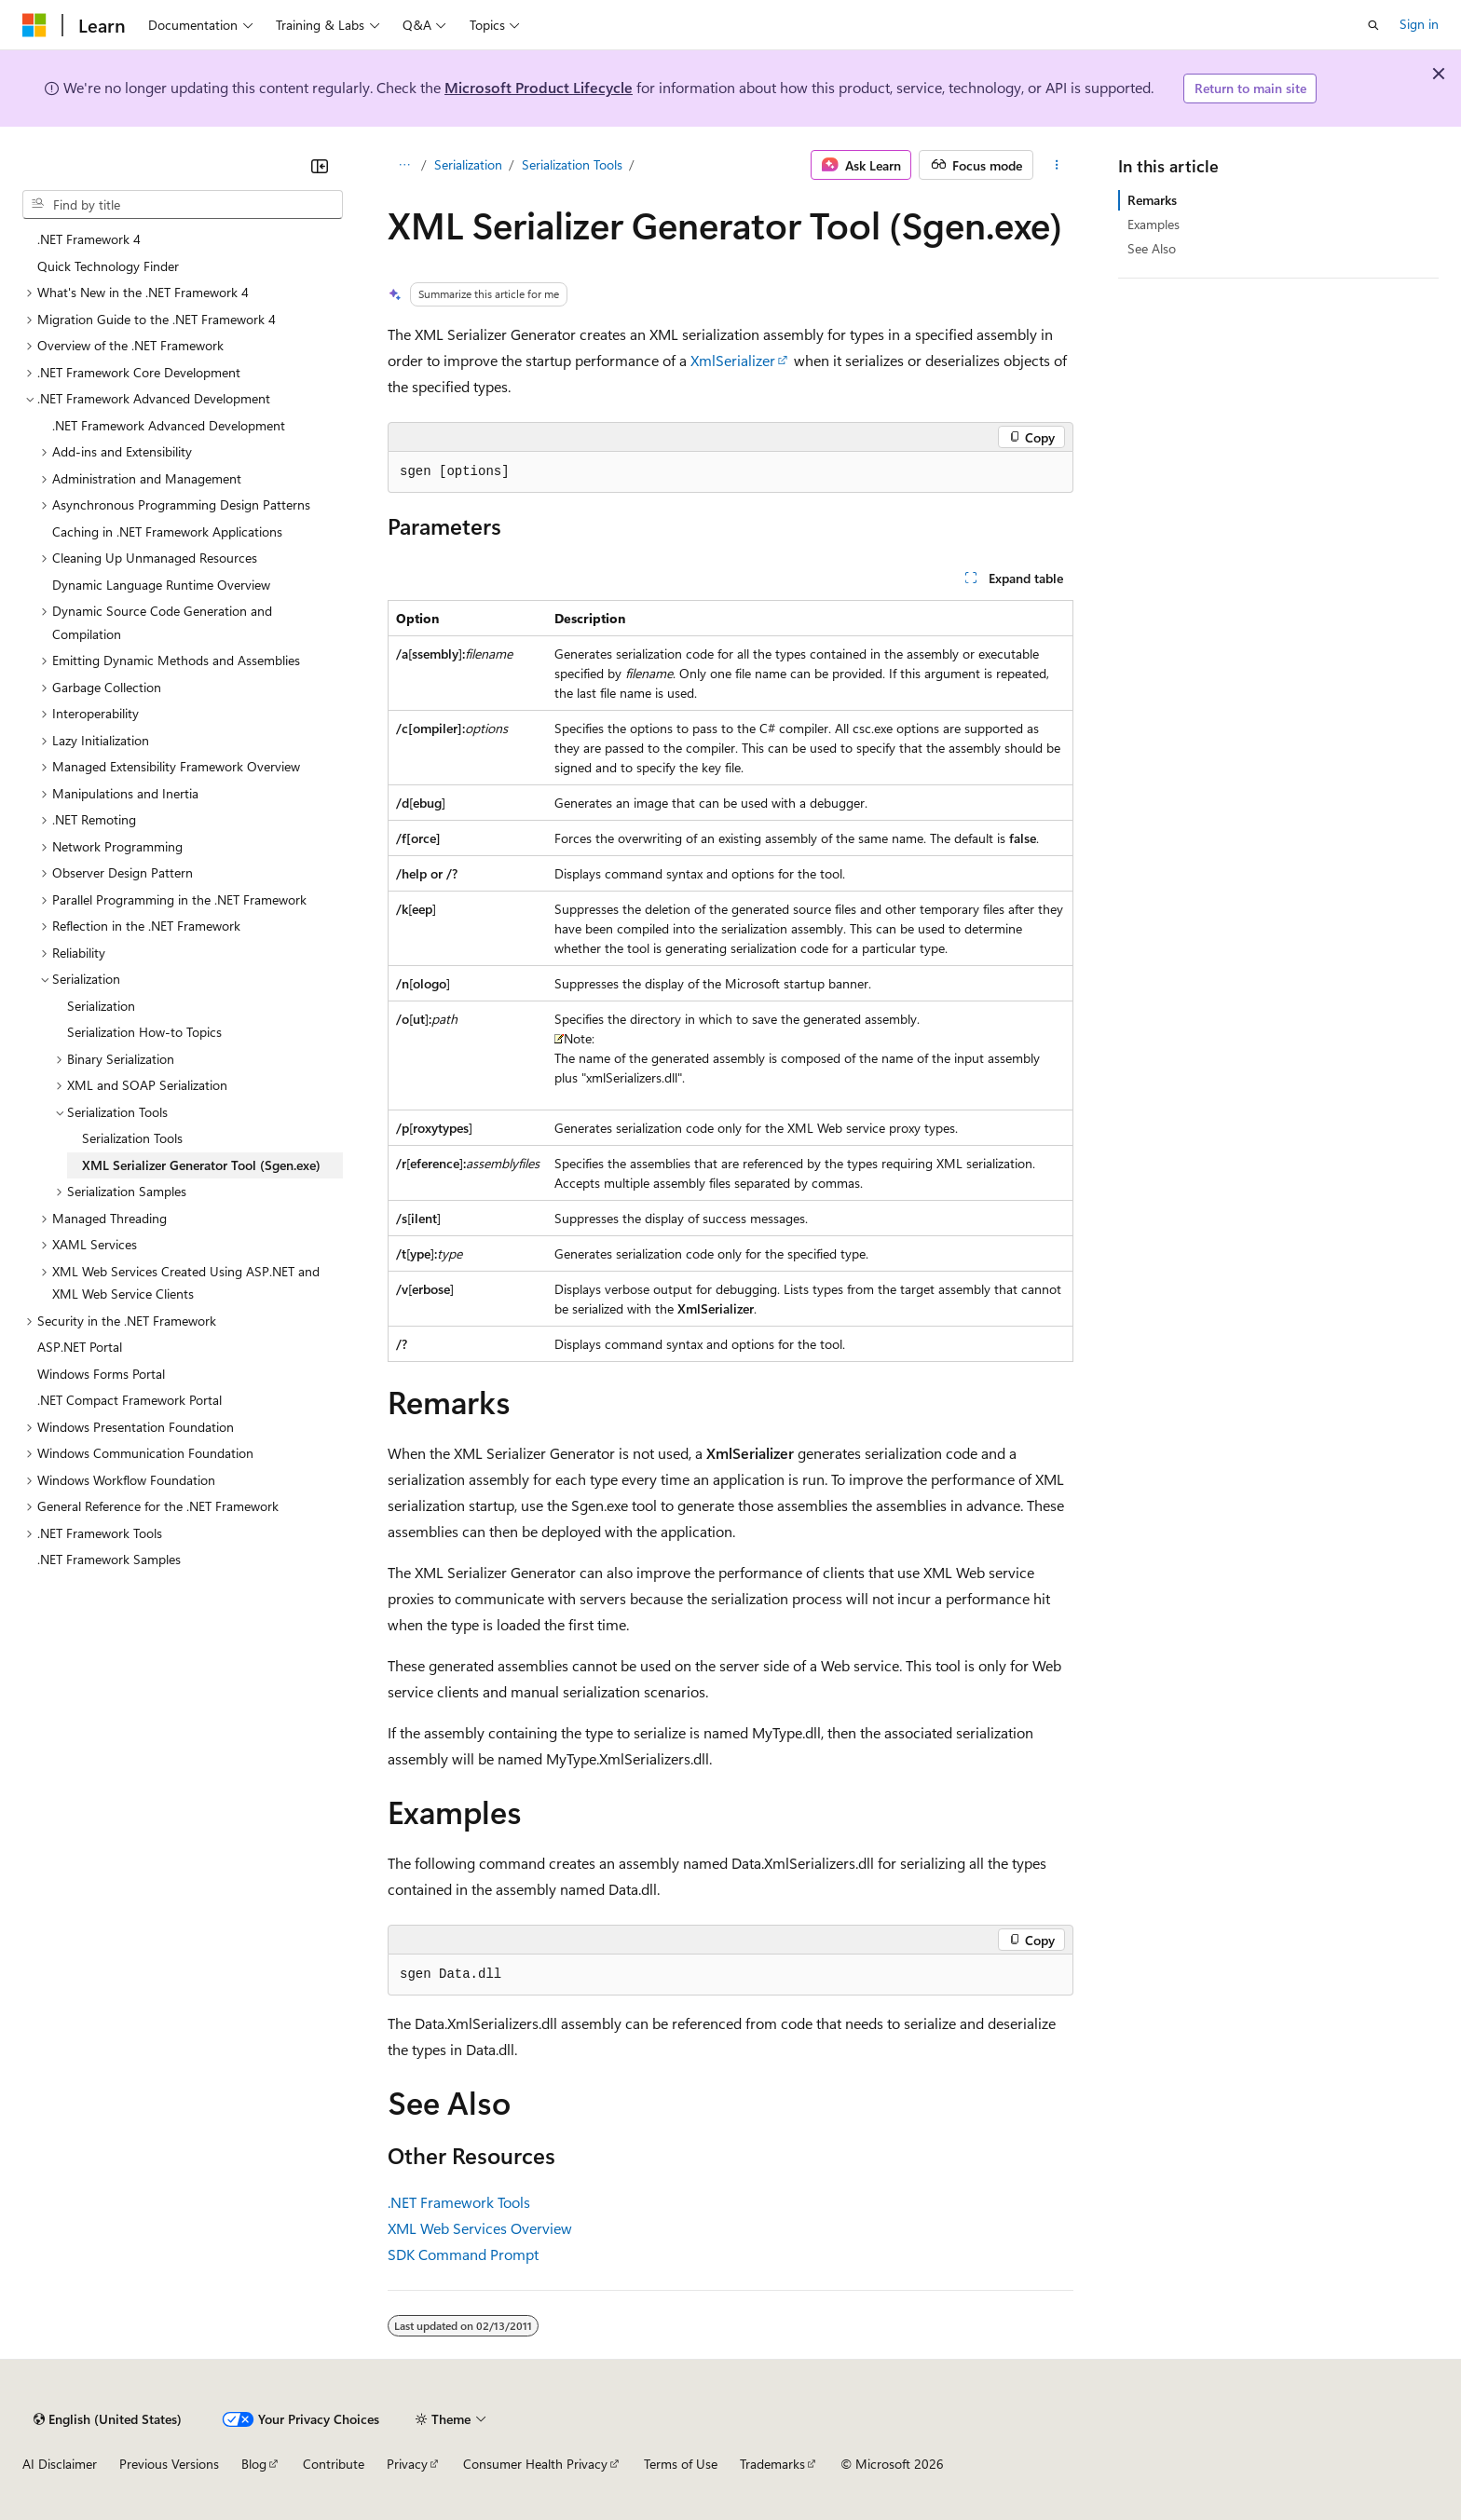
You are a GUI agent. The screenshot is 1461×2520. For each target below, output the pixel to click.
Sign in (1419, 24)
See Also (1151, 248)
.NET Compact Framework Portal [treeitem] (129, 1400)
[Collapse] (319, 166)
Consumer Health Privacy (535, 2463)
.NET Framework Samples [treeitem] (109, 1559)
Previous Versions (169, 2463)
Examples (1153, 224)
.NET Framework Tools (459, 2202)
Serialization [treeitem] (101, 1006)
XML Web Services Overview (480, 2228)
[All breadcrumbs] (404, 165)
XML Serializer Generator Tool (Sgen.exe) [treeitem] (201, 1165)
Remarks (1152, 200)
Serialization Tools (572, 164)
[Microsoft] (34, 25)
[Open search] (1373, 25)
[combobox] (182, 205)
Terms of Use (680, 2463)
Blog (253, 2463)
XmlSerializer (732, 360)
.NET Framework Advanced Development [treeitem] (168, 425)
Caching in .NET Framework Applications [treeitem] (167, 531)
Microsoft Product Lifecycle (538, 87)
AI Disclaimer (59, 2463)
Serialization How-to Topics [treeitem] (144, 1032)
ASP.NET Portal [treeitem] (79, 1346)
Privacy (407, 2463)
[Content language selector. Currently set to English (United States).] (107, 2419)
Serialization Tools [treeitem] (132, 1138)
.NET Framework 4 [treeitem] (89, 239)
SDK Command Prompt (463, 2254)
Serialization (468, 164)
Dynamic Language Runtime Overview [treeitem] (161, 584)
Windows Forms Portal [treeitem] (101, 1374)
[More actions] (1057, 165)
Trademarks (772, 2463)
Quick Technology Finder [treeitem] (108, 266)
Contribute (333, 2463)
